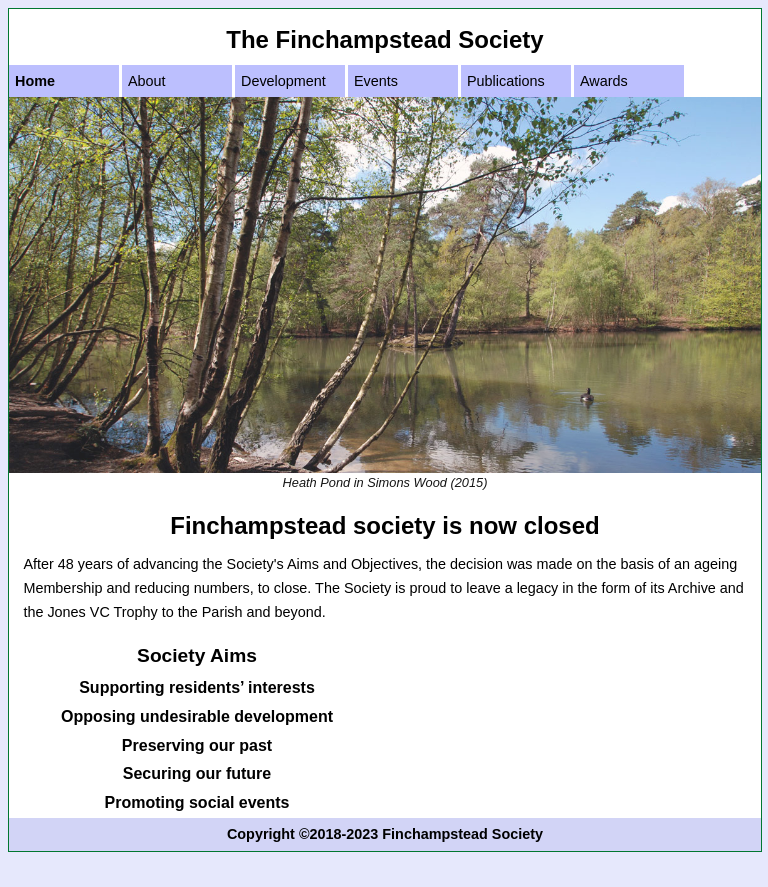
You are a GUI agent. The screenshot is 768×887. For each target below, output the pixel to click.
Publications (506, 81)
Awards (604, 81)
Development (283, 81)
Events (376, 81)
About (147, 81)
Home (35, 81)
